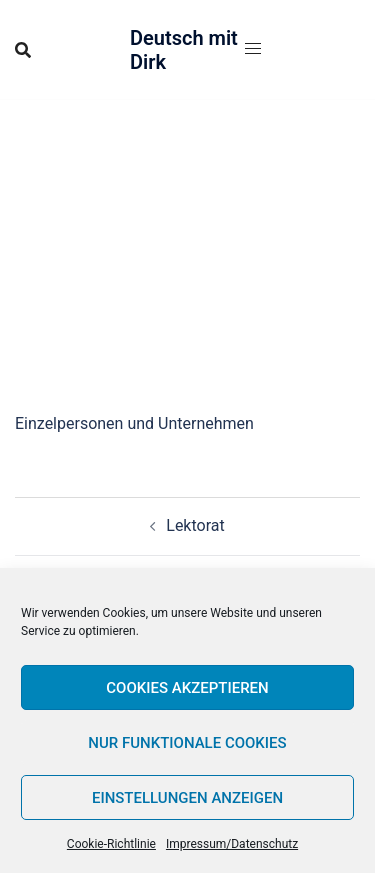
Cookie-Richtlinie (111, 844)
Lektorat (195, 525)
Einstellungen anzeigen (187, 798)
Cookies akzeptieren (187, 688)
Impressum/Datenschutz (232, 844)
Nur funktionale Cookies (187, 743)
